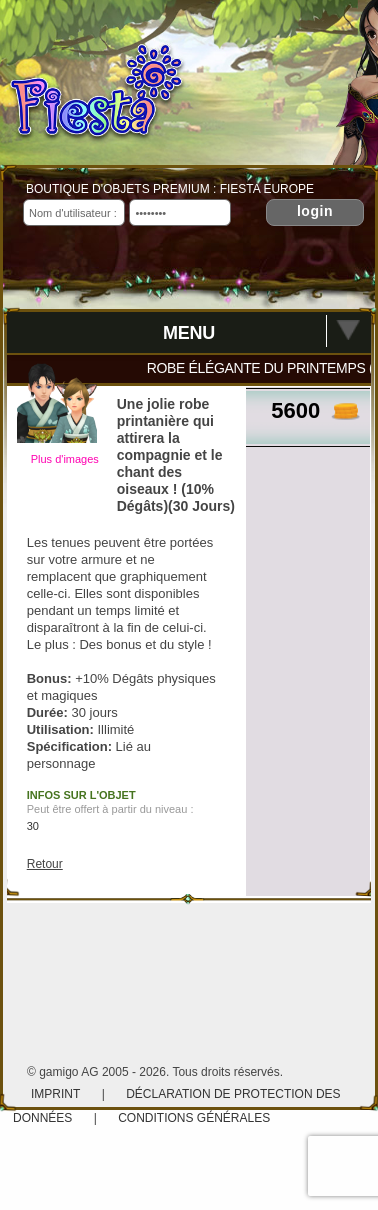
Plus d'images (65, 459)
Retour (45, 864)
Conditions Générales (194, 1118)
